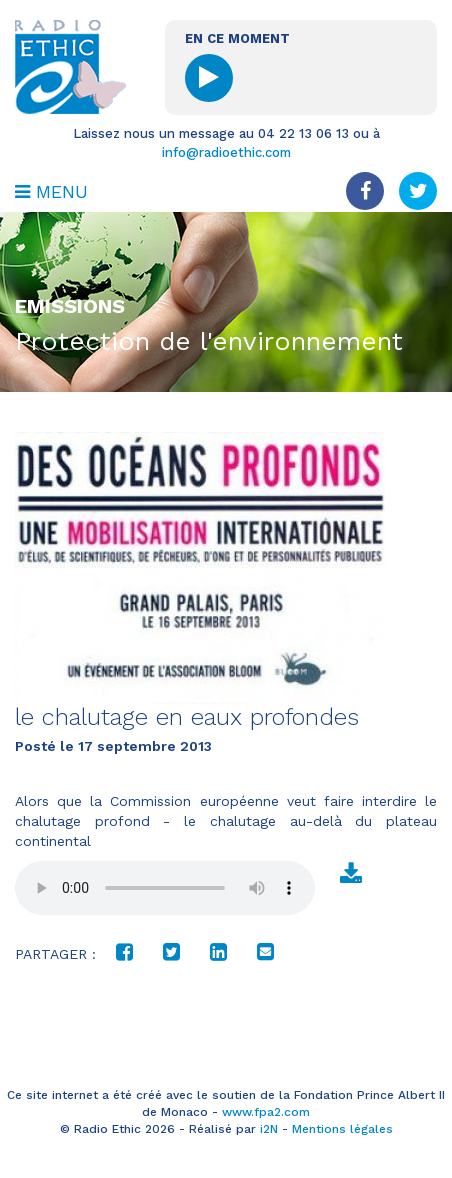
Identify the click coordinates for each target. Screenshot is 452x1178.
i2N (269, 1129)
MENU (51, 191)
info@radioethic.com (226, 152)
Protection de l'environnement (209, 341)
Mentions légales (342, 1129)
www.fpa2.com (266, 1112)
